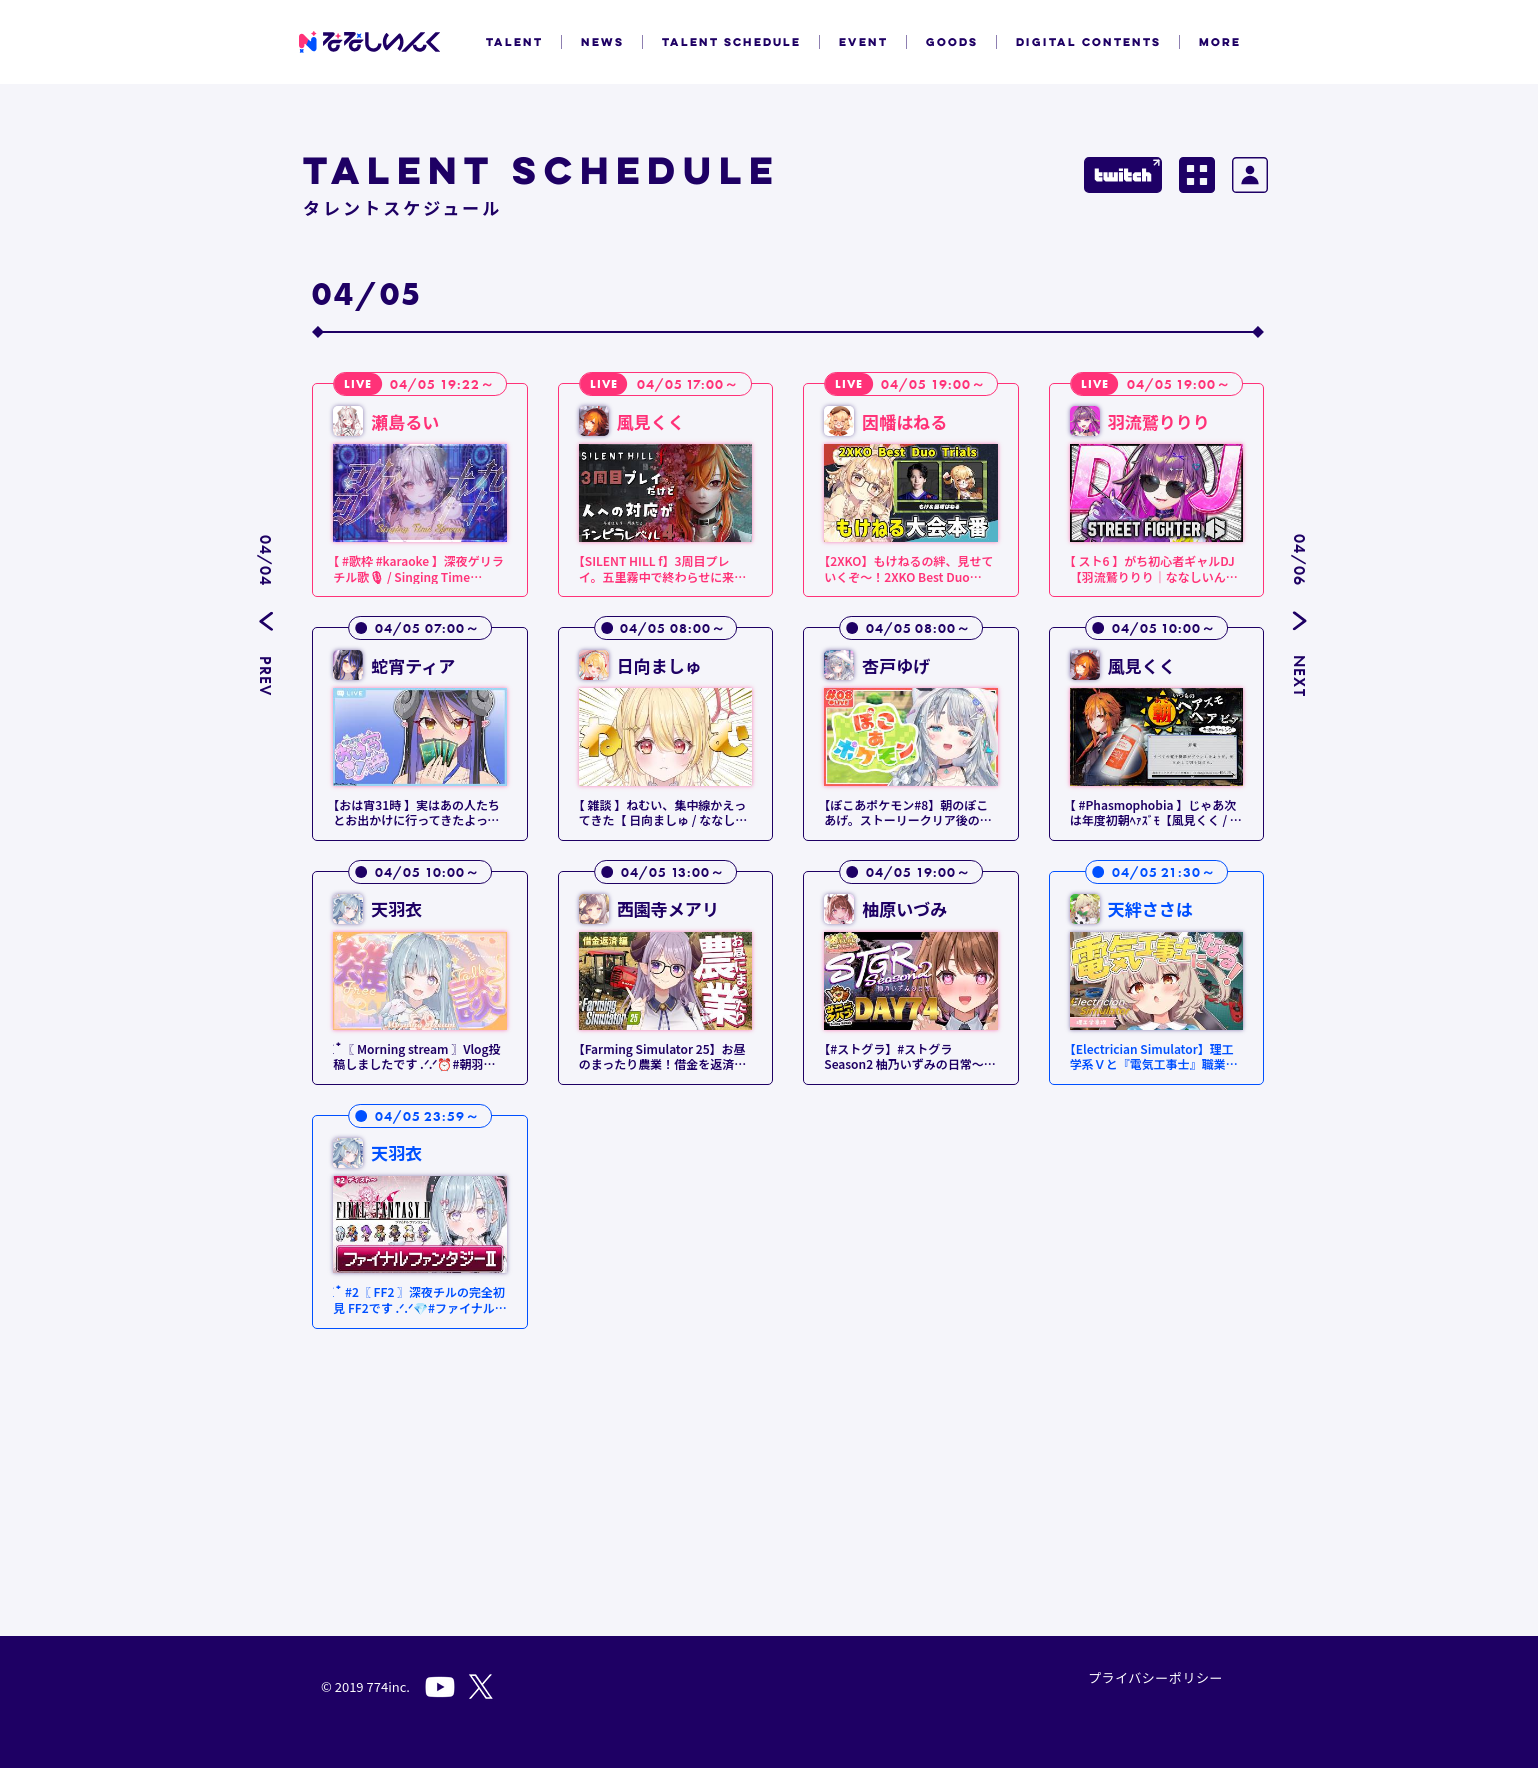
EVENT (863, 42)
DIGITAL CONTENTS (1088, 42)
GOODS (952, 42)
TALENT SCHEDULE (731, 42)
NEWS (602, 42)
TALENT (514, 42)
